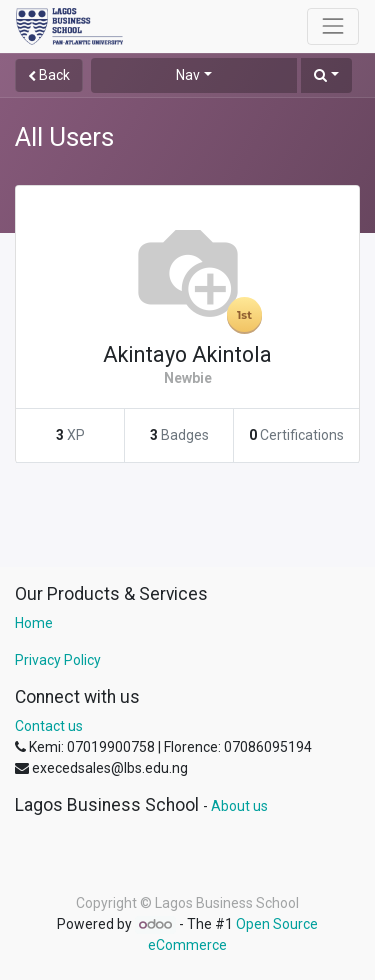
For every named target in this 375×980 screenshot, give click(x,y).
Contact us (49, 726)
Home (34, 623)
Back (49, 75)
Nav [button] (188, 75)
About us (239, 806)
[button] (326, 75)
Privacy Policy (58, 660)
